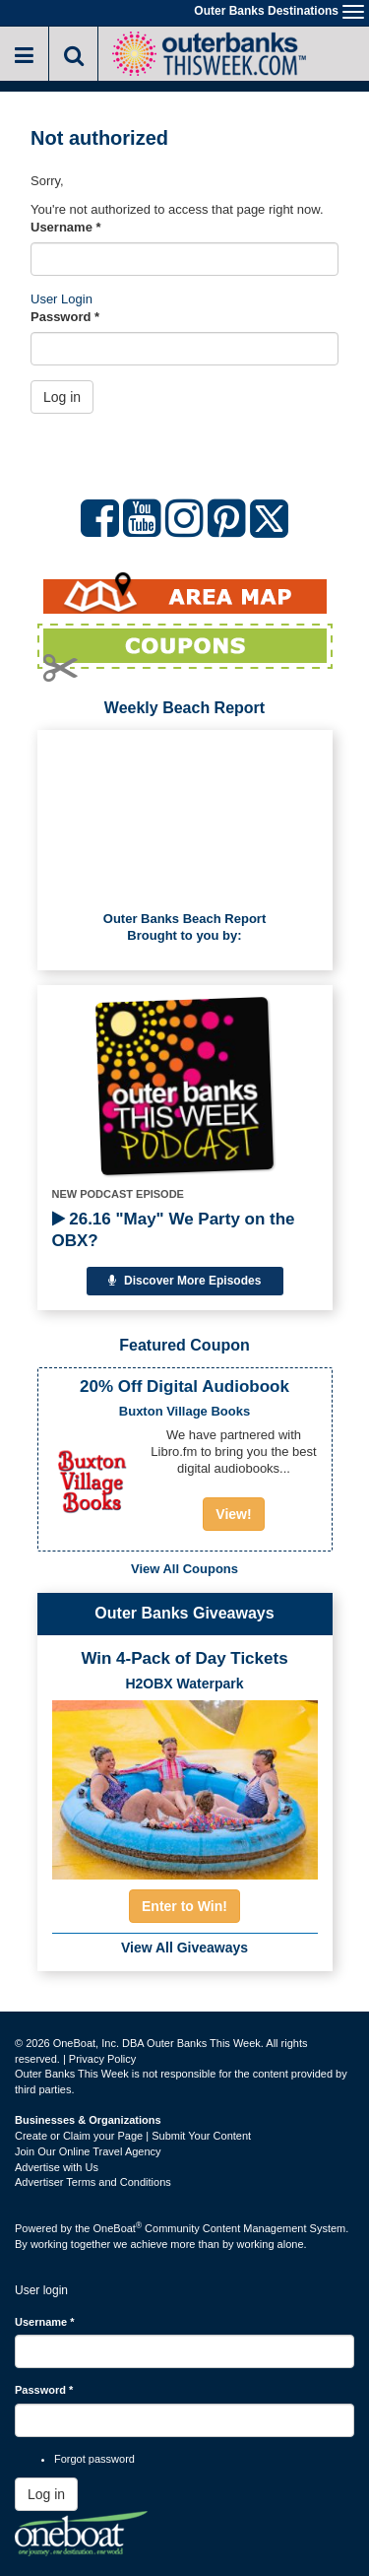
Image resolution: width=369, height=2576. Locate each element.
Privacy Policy (102, 2059)
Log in (62, 397)
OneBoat (118, 2228)
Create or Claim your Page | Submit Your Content (133, 2136)
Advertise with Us (56, 2167)
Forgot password (94, 2459)
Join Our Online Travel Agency (88, 2151)
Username (66, 227)
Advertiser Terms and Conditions (93, 2182)
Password (65, 316)
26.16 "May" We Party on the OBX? (173, 1230)
